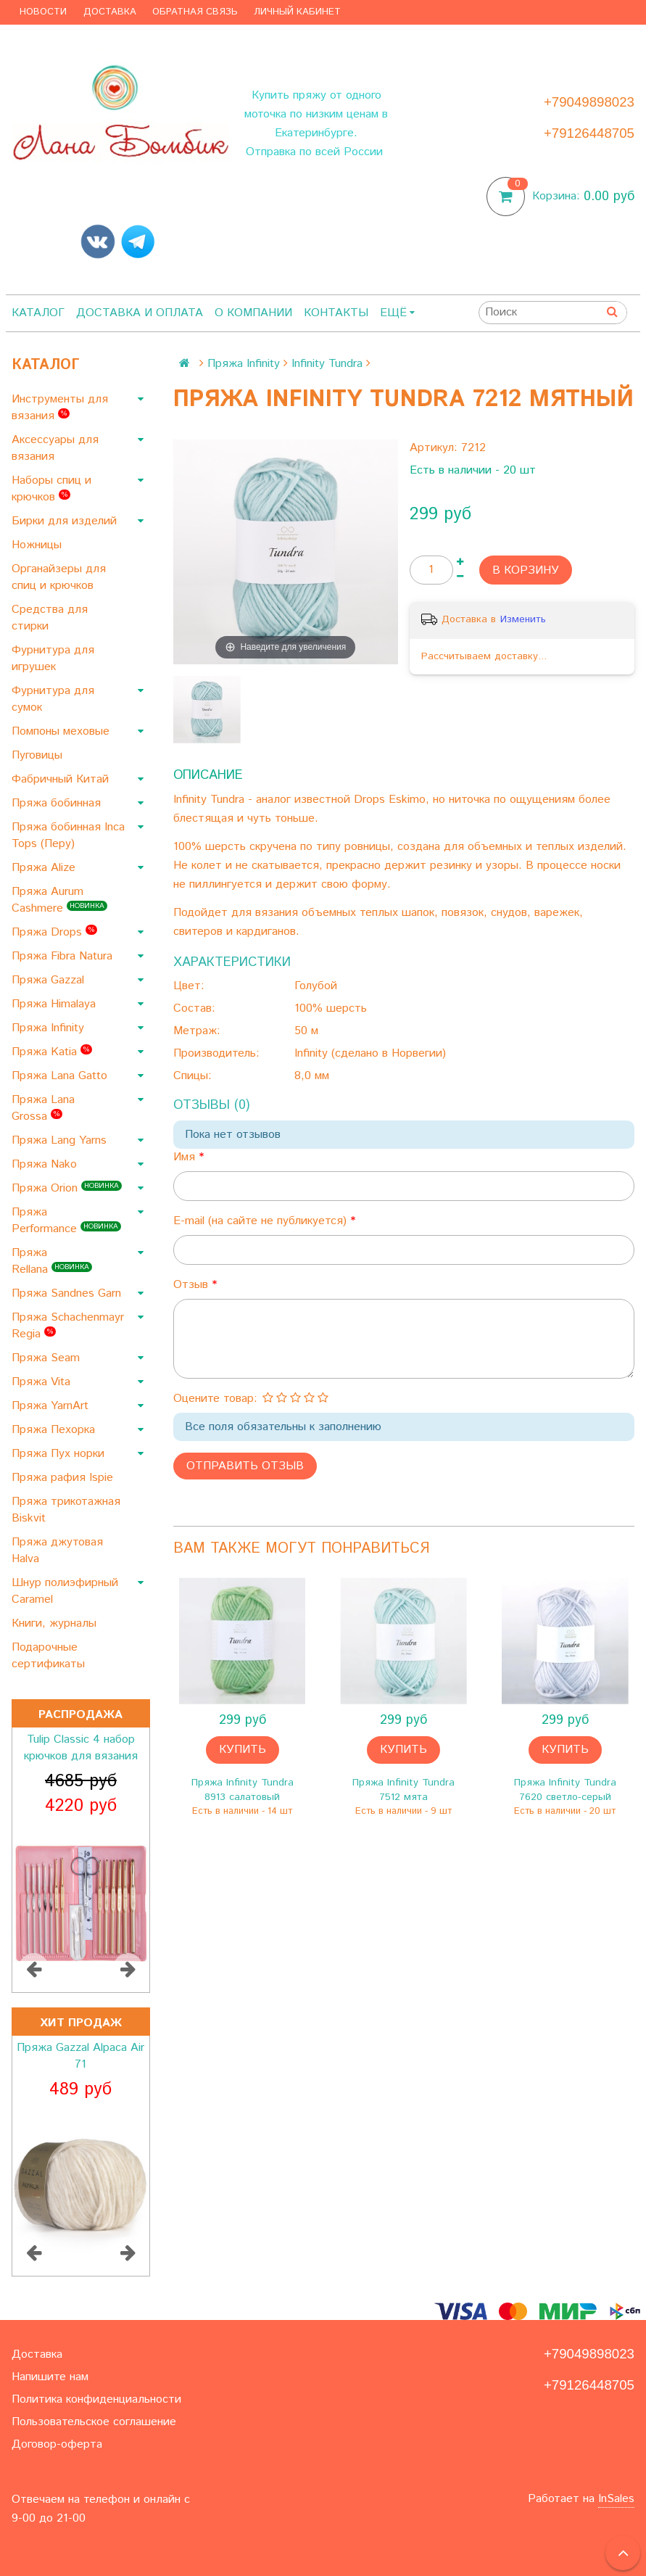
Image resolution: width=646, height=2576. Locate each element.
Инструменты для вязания (60, 407)
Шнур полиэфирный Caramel (65, 1591)
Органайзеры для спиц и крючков (59, 577)
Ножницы (38, 545)
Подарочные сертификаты (50, 1655)
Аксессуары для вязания (55, 448)
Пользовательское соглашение (94, 2422)
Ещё (397, 313)
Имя (186, 1157)
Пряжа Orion (67, 1188)
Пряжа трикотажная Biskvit (66, 1510)
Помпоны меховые (62, 731)
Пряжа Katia (52, 1052)
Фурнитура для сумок (53, 699)
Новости (43, 12)
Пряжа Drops (54, 932)
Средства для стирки (50, 618)
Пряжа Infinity (50, 1028)
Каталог (38, 313)
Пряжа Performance (66, 1220)
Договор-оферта (57, 2444)
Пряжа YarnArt (52, 1406)
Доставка (109, 12)
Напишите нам (50, 2377)
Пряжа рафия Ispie (64, 1477)
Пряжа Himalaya (55, 1004)
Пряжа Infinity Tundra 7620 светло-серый (565, 1789)
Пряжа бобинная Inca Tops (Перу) (68, 835)
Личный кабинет (297, 12)
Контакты (336, 313)
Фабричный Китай (62, 779)
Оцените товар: (215, 1398)
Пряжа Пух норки (60, 1453)
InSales (616, 2498)
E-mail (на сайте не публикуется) (261, 1221)
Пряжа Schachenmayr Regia (68, 1325)
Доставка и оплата (139, 313)
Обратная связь (195, 12)
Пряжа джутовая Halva (57, 1550)
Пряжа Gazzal (50, 980)
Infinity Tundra (327, 363)
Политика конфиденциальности (96, 2399)
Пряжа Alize (45, 867)
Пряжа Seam (47, 1358)
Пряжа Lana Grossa (43, 1108)
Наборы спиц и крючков (51, 488)
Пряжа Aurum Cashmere (59, 900)
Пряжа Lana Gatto (61, 1076)
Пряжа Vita (43, 1382)
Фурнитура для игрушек (53, 658)
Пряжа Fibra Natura (64, 956)
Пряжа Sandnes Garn (68, 1293)
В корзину (525, 570)
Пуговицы (39, 755)
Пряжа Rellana (52, 1261)
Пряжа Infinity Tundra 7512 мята (403, 1789)
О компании (253, 313)
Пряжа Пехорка (55, 1429)
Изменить (523, 619)
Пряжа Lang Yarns (61, 1140)
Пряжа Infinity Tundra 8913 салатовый (242, 1789)
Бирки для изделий (66, 521)
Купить (242, 1749)
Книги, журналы (56, 1623)
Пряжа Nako (46, 1164)
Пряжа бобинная (58, 803)
